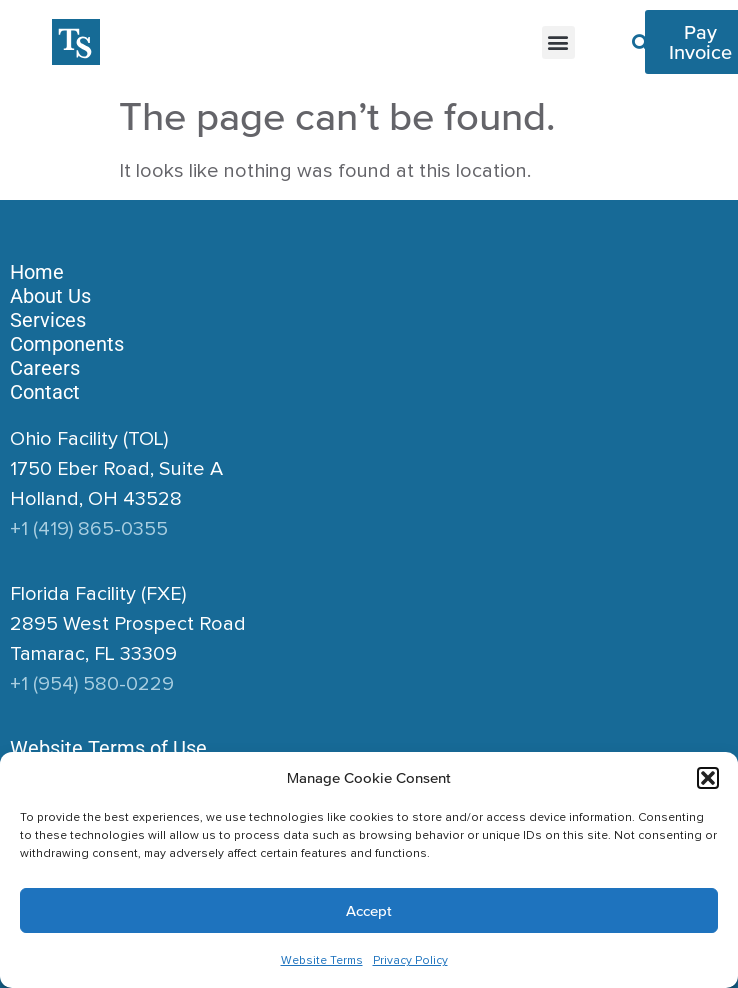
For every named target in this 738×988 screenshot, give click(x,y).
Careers (45, 368)
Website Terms (322, 961)
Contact (45, 392)
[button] (708, 778)
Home (37, 272)
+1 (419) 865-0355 (89, 529)
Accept (369, 910)
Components (67, 344)
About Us (50, 296)
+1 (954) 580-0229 (92, 684)
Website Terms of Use (108, 748)
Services (48, 320)
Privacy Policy (410, 961)
